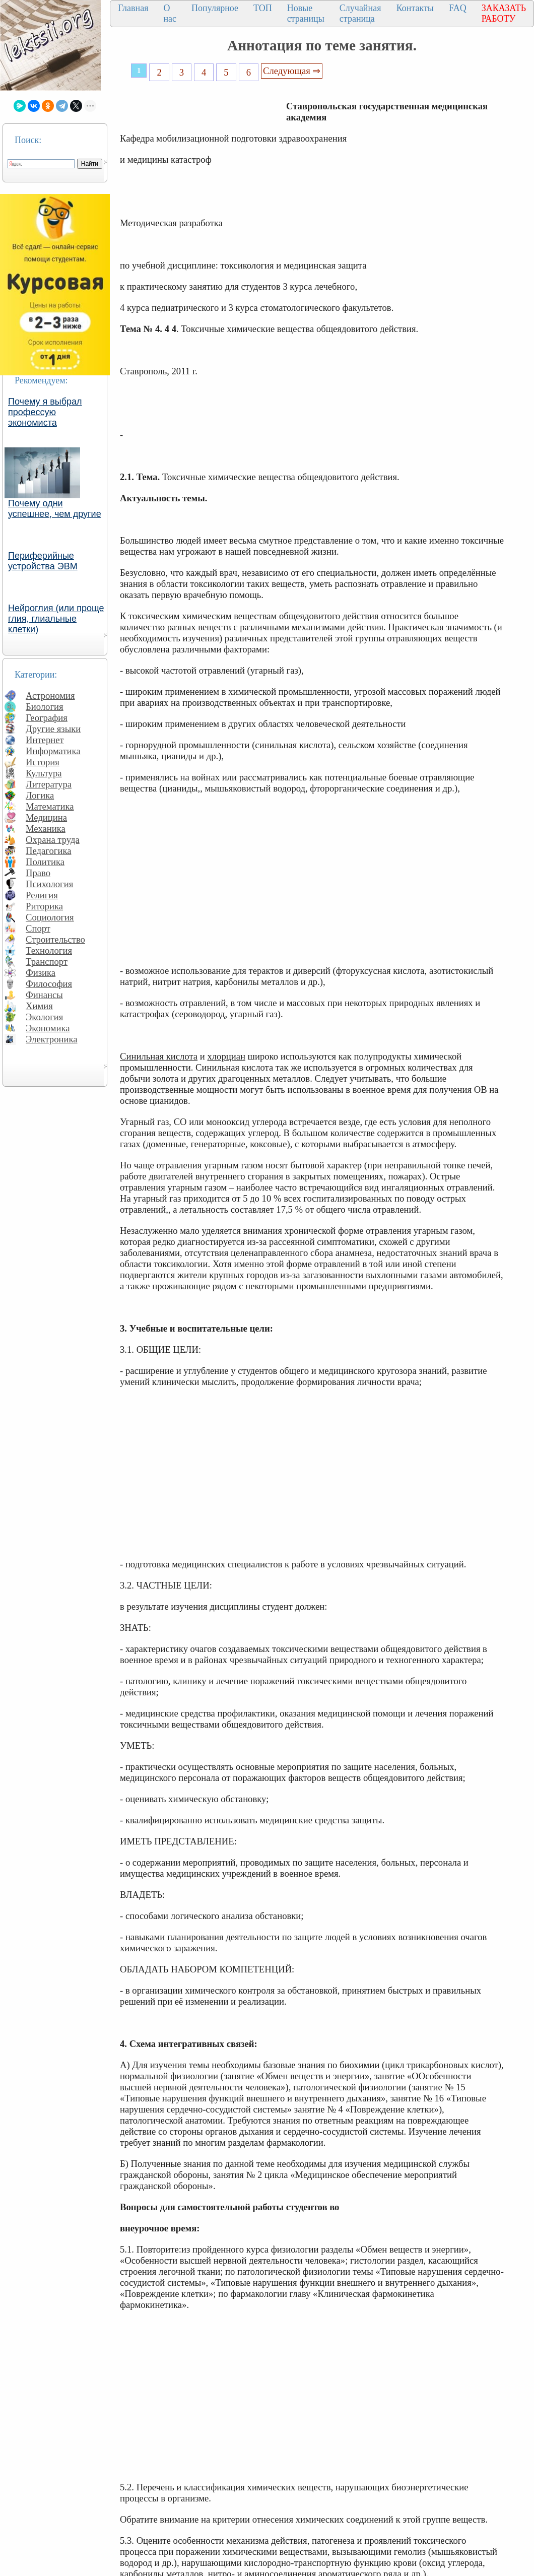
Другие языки (53, 728)
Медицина (46, 817)
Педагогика (49, 850)
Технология (49, 950)
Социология (50, 917)
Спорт (38, 928)
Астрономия (50, 695)
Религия (42, 895)
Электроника (52, 1039)
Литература (49, 784)
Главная (133, 8)
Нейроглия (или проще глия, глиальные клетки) (56, 618)
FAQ (457, 8)
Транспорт (47, 961)
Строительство (55, 939)
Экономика (48, 1028)
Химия (39, 1006)
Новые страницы (305, 13)
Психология (49, 884)
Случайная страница (360, 13)
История (42, 762)
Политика (45, 861)
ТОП (262, 8)
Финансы (44, 994)
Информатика (53, 751)
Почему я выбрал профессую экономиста (45, 412)
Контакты (415, 8)
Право (38, 873)
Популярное (214, 8)
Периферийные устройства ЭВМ (43, 561)
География (47, 717)
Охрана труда (53, 839)
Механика (45, 828)
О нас (169, 13)
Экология (44, 1017)
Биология (44, 706)
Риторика (44, 906)
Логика (40, 795)
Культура (44, 773)
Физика (40, 972)
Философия (49, 983)
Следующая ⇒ (291, 70)
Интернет (45, 740)
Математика (50, 806)
